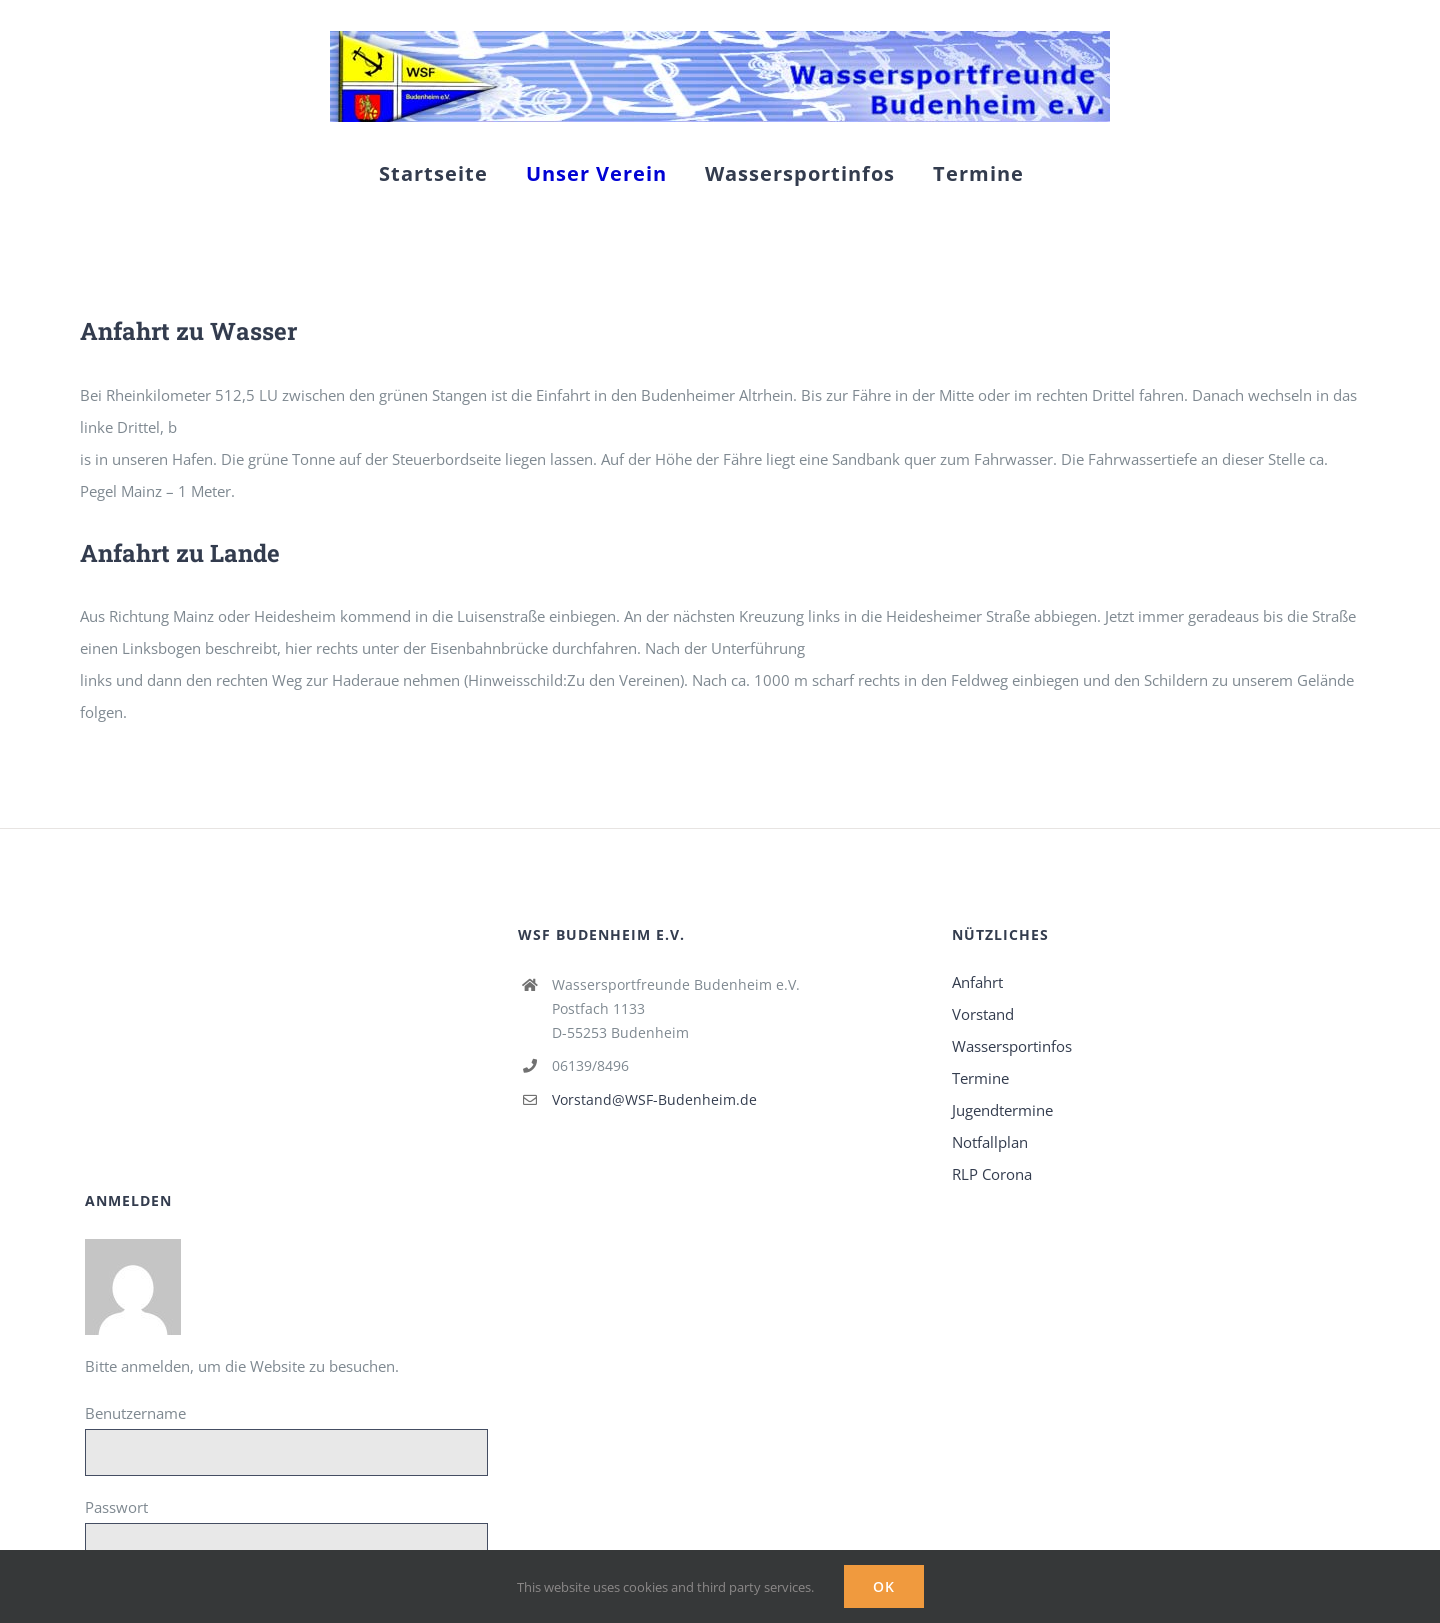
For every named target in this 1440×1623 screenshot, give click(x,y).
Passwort (116, 1507)
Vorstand (983, 1014)
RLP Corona (992, 1174)
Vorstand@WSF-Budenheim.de (654, 1099)
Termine (980, 1078)
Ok (884, 1586)
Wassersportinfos (1012, 1046)
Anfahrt (977, 982)
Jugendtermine (1002, 1110)
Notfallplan (990, 1142)
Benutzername (135, 1413)
